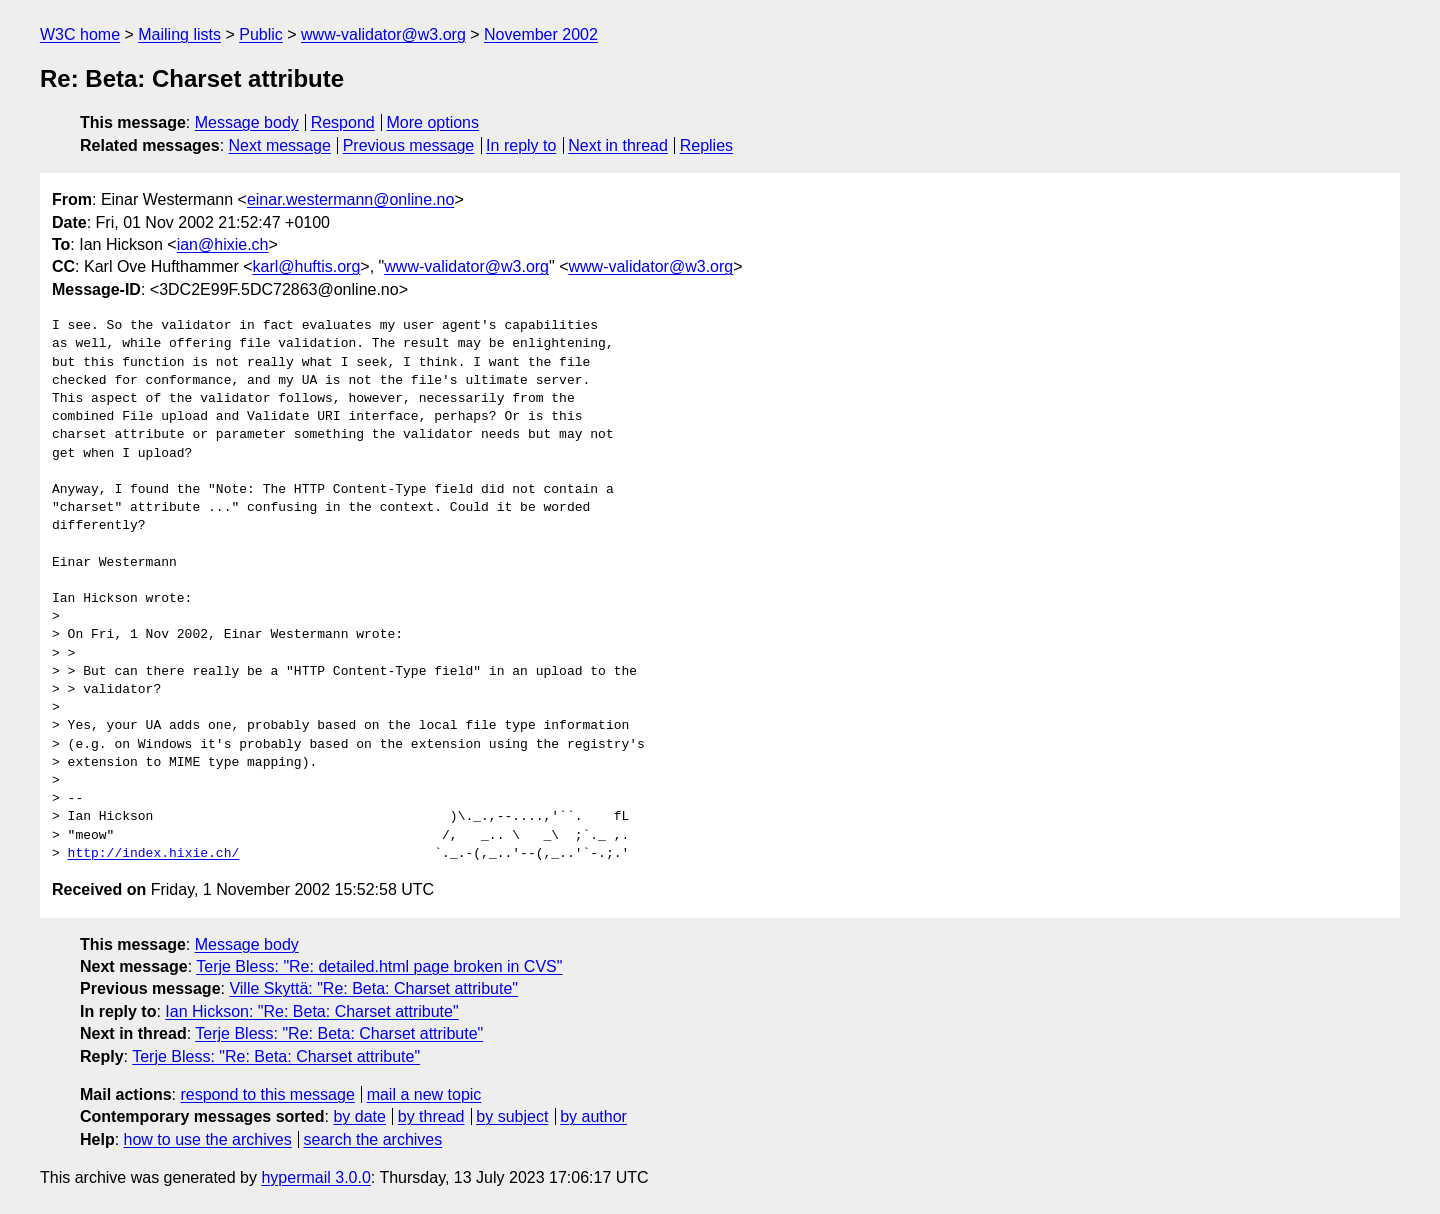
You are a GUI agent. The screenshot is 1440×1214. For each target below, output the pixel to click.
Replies (706, 145)
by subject (512, 1116)
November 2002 (541, 34)
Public (261, 34)
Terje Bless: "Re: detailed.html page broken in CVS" (379, 966)
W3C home (80, 34)
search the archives (373, 1139)
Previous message (409, 145)
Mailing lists (179, 34)
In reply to (521, 145)
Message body (247, 122)
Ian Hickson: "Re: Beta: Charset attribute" (311, 1011)
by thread (431, 1116)
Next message (280, 145)
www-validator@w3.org (383, 34)
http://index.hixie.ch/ (154, 854)
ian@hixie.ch (223, 244)
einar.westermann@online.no (350, 199)
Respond (343, 122)
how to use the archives (208, 1139)
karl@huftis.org (307, 266)
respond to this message (267, 1094)
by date (359, 1116)
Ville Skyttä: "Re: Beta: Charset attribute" (373, 988)
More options (433, 122)
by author (593, 1116)
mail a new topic (424, 1094)
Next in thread (618, 145)
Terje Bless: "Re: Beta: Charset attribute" (339, 1033)
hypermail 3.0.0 (315, 1177)
